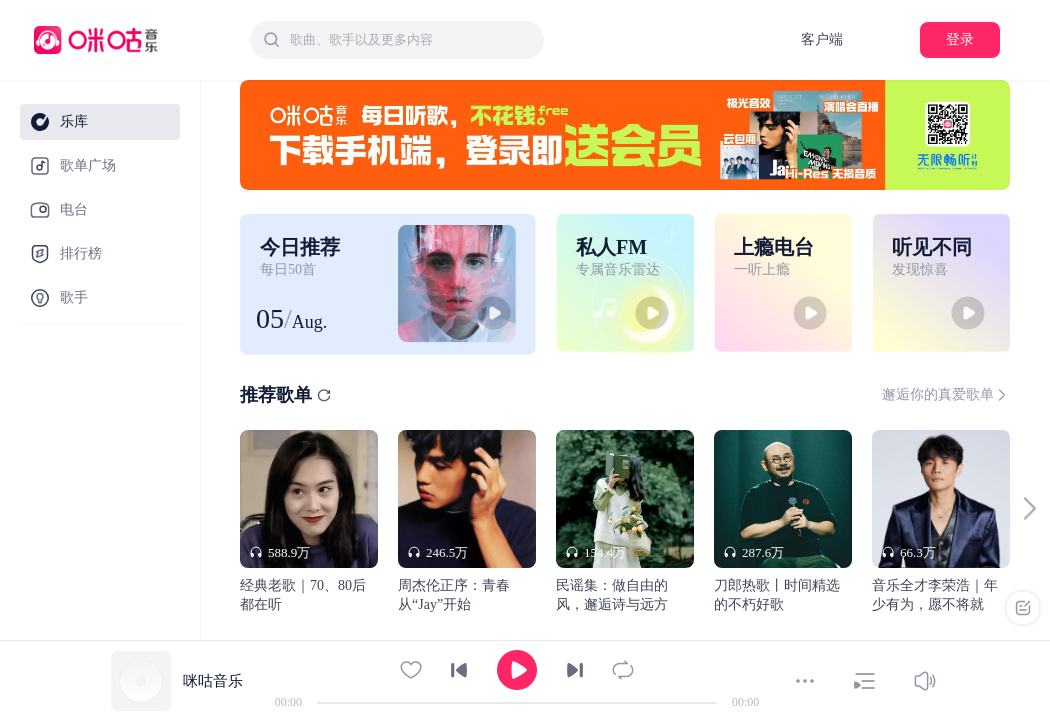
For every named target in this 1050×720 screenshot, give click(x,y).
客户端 (822, 39)
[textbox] (411, 40)
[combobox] (397, 40)
